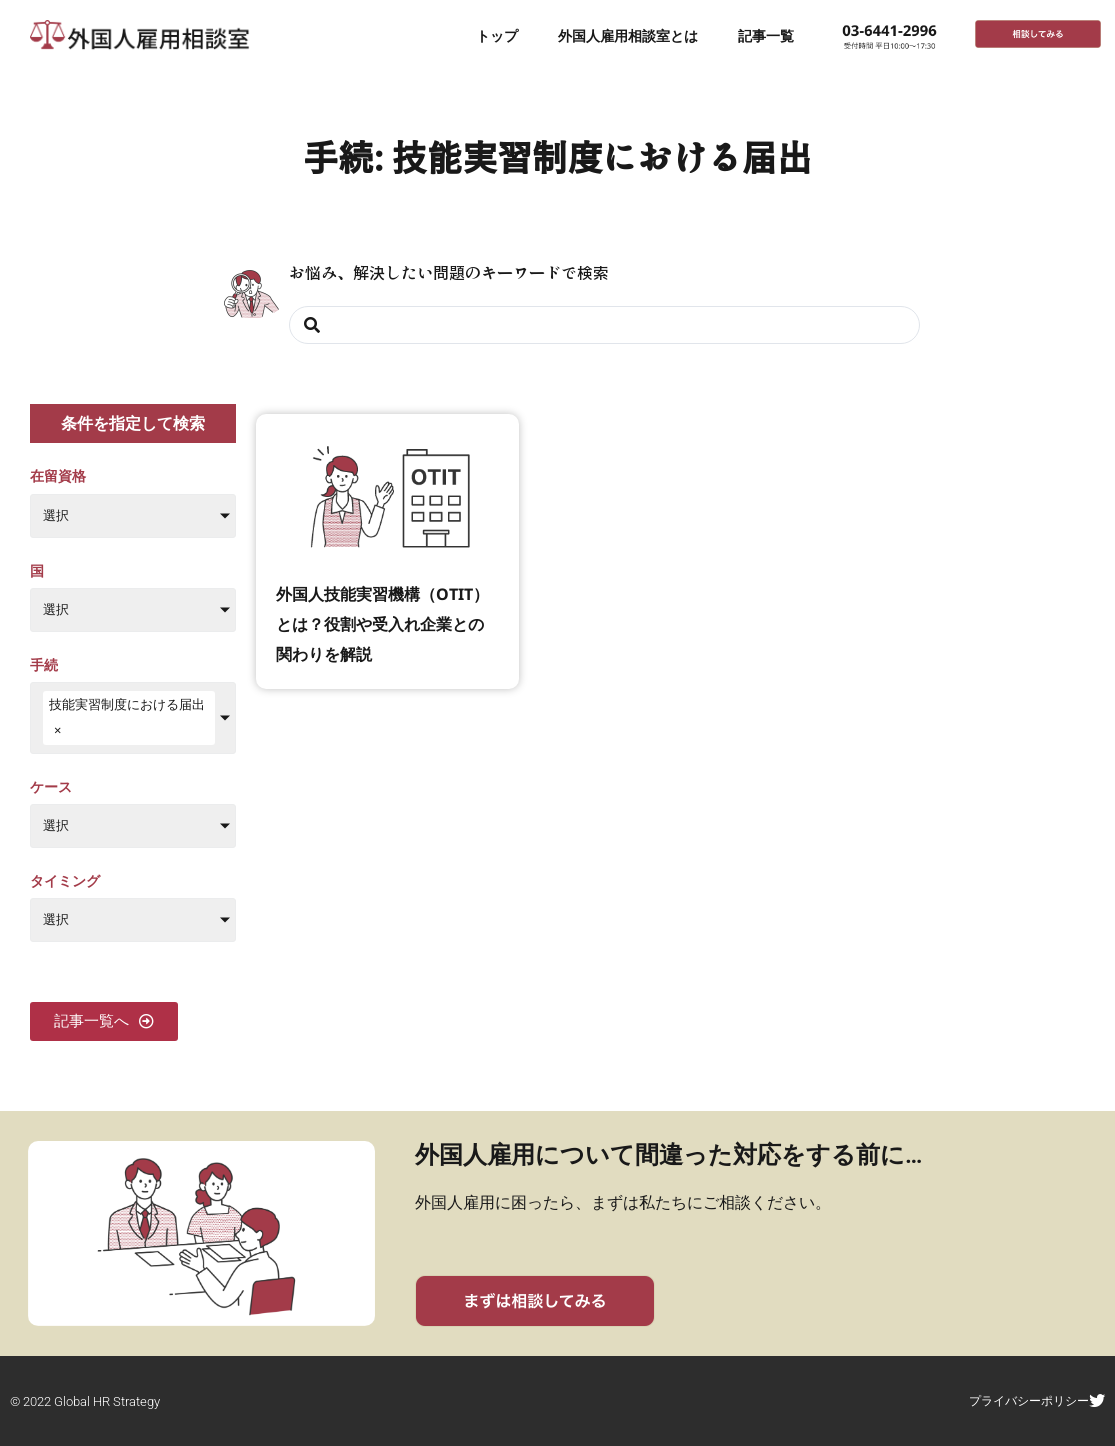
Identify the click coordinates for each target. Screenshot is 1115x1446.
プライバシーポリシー (1041, 1400)
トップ (497, 35)
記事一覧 (766, 35)
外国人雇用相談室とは (628, 35)
